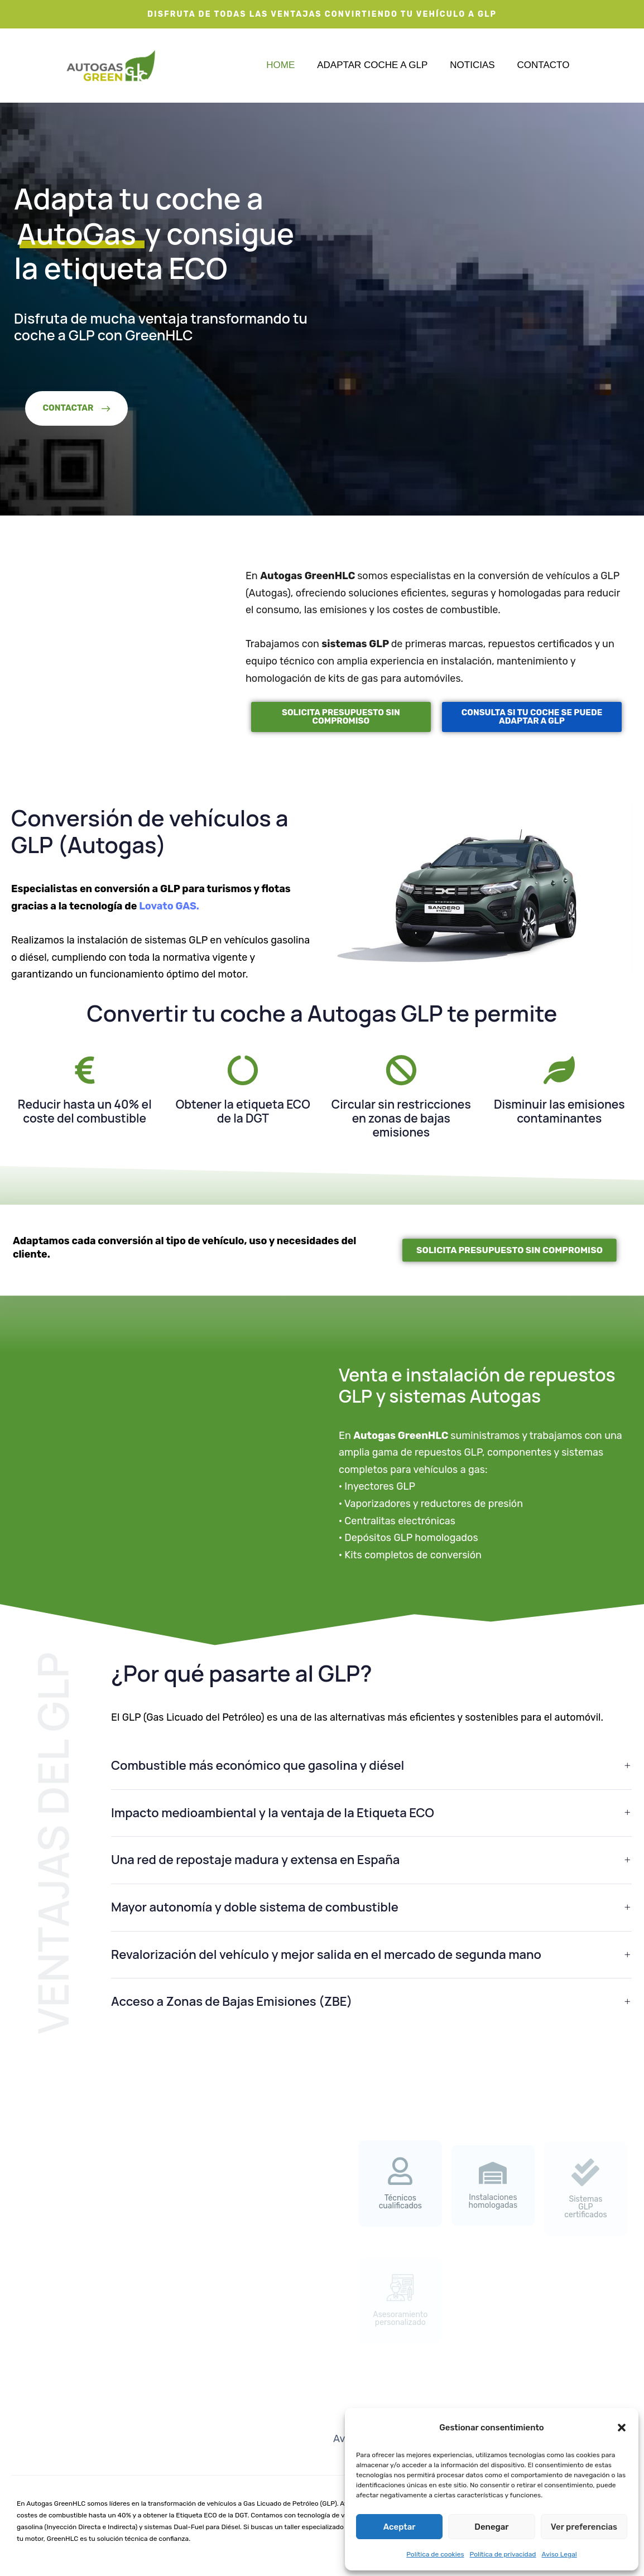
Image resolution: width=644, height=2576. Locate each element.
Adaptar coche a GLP (372, 65)
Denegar (491, 2527)
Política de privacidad (503, 2554)
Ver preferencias (584, 2527)
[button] (621, 2427)
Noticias (472, 65)
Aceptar (399, 2527)
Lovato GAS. (169, 906)
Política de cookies (435, 2554)
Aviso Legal (559, 2554)
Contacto (543, 65)
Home (280, 65)
